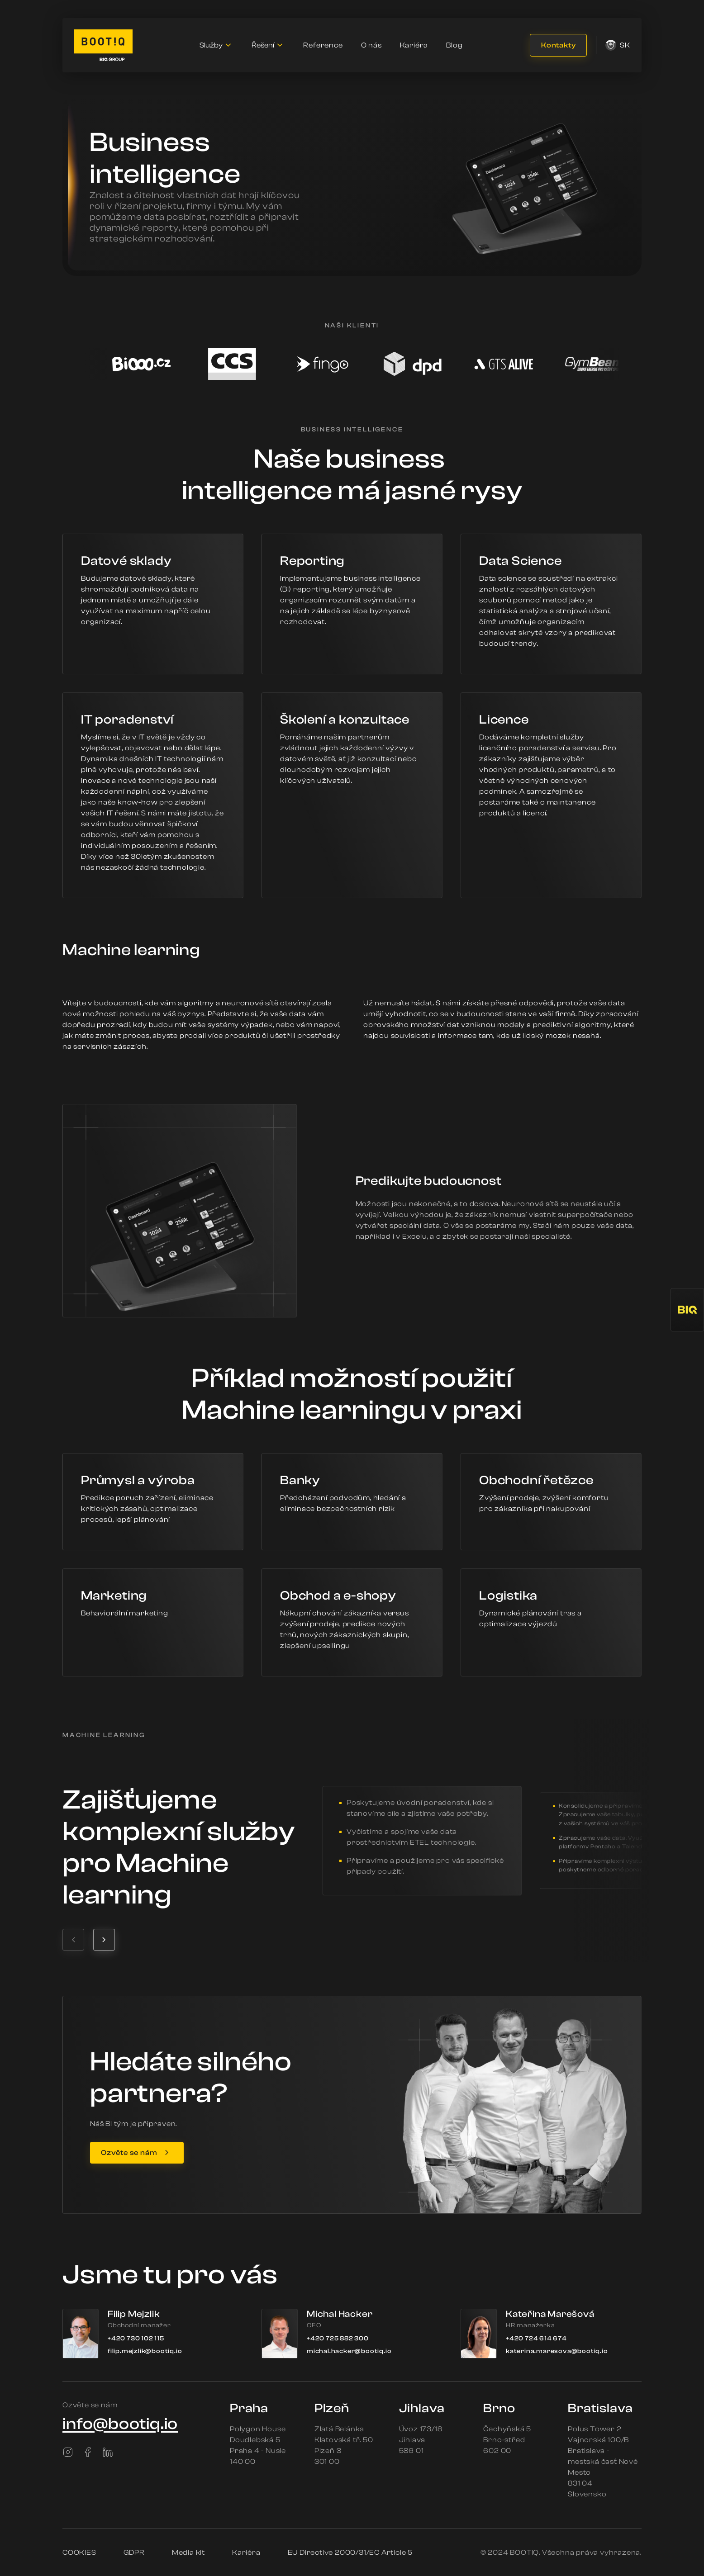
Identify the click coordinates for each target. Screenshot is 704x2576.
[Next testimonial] (104, 1940)
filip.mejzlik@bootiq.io (145, 2351)
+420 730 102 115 (136, 2338)
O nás (371, 45)
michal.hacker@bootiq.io (349, 2351)
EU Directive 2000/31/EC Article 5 (350, 2552)
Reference (322, 45)
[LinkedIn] (107, 2452)
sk (617, 45)
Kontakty (558, 45)
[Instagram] (67, 2452)
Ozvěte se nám (129, 2153)
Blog (454, 45)
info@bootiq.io (120, 2424)
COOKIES (79, 2552)
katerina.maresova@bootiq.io (557, 2351)
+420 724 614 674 (536, 2338)
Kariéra (414, 45)
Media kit (188, 2552)
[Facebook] (87, 2452)
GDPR (134, 2552)
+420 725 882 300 (338, 2338)
